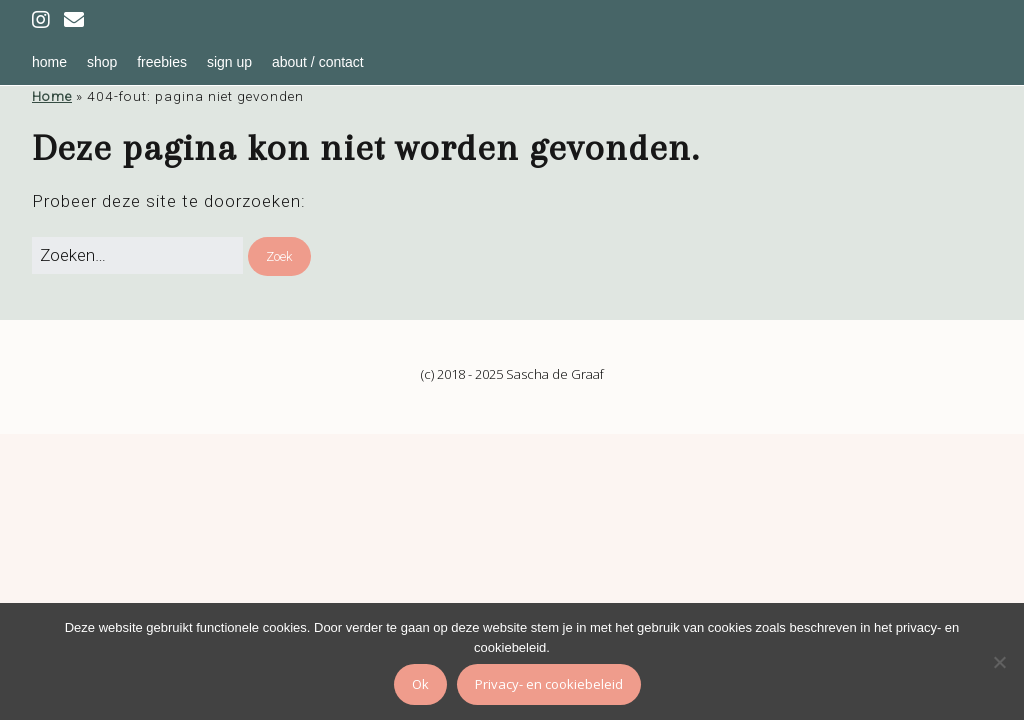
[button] (279, 257)
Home (52, 96)
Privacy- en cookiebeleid (549, 684)
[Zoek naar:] (137, 256)
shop (102, 62)
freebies (162, 62)
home (49, 62)
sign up (229, 62)
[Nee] (999, 662)
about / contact (318, 62)
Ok (420, 684)
